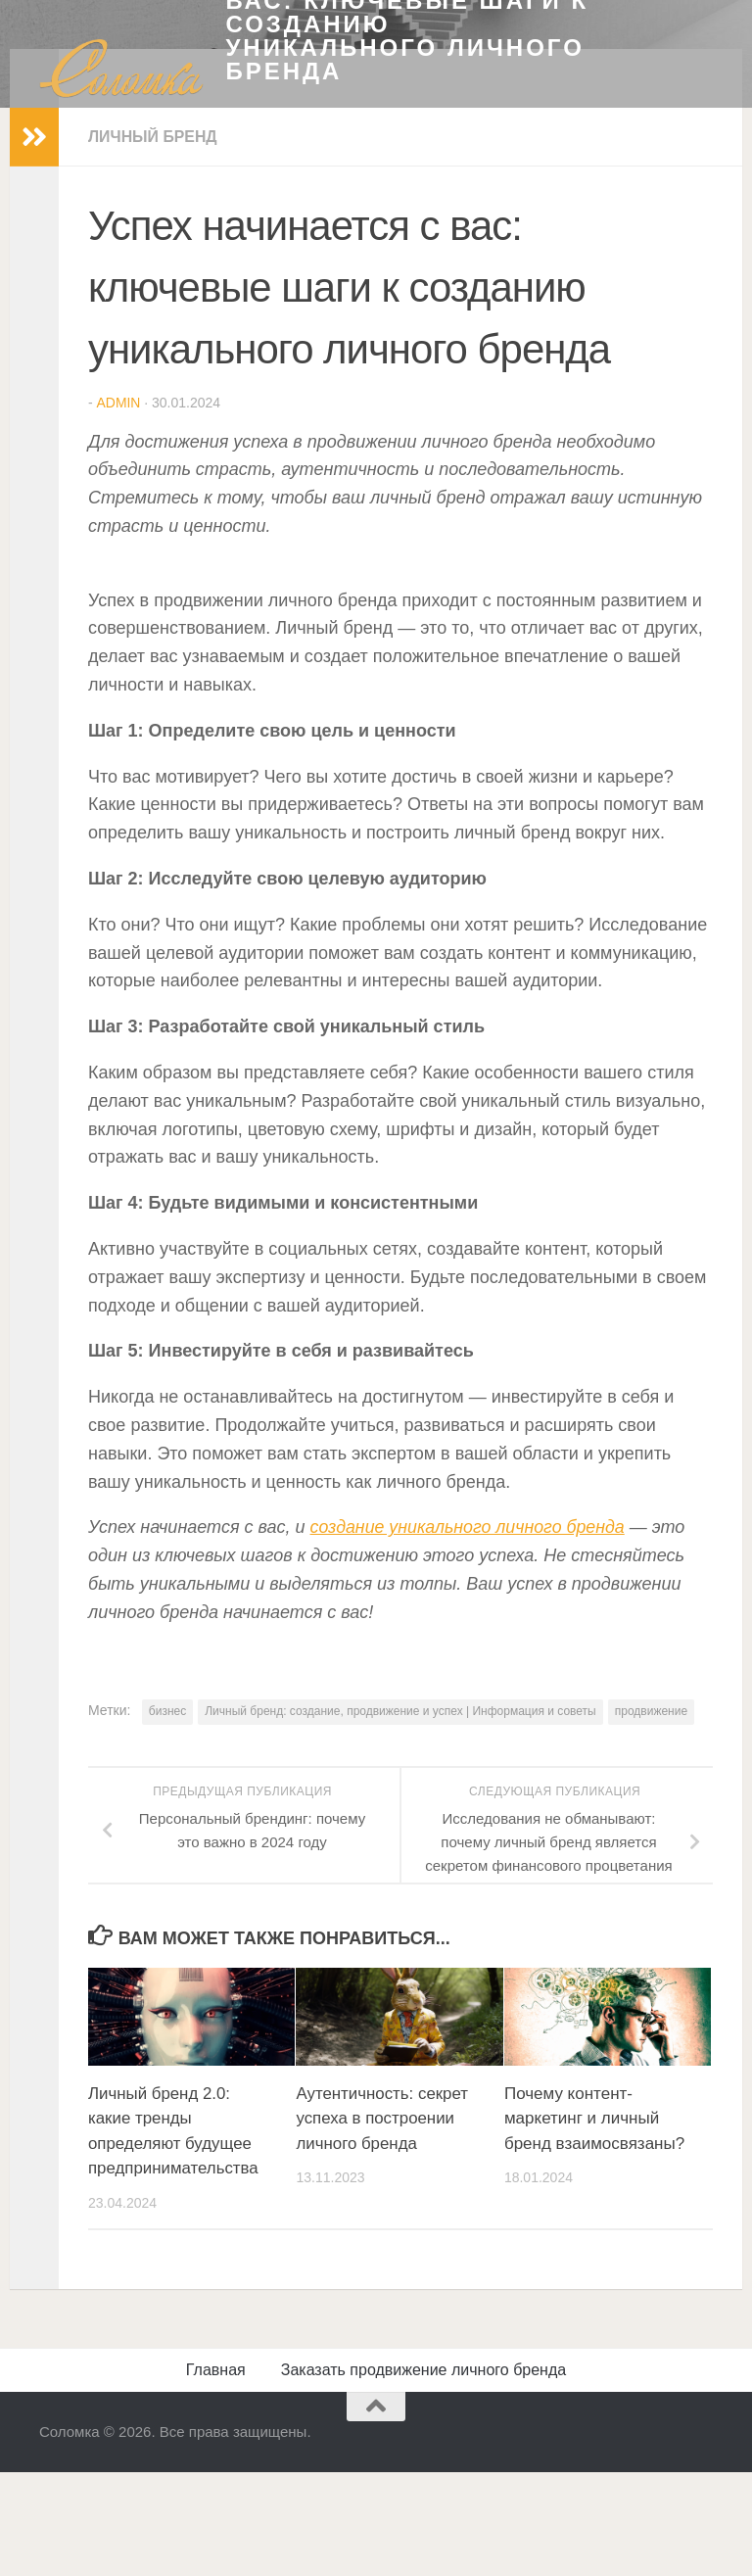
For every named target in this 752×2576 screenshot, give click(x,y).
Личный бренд (153, 801)
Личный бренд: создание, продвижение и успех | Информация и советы (400, 2376)
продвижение (651, 2376)
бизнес (167, 2376)
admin (118, 1067)
